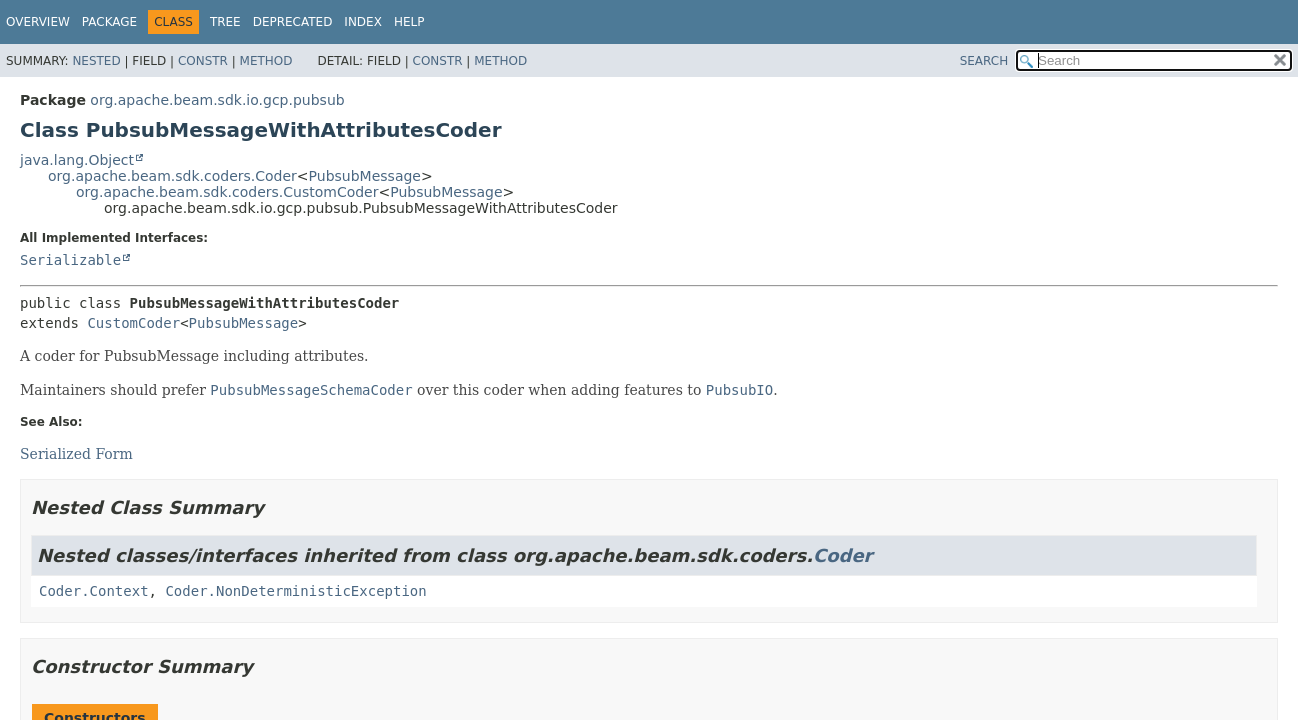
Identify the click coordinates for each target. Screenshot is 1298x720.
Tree (225, 22)
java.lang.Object (77, 160)
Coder (843, 555)
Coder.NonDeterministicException (295, 591)
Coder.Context (94, 591)
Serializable (70, 260)
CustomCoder (133, 323)
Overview (38, 22)
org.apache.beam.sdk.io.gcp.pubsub (217, 100)
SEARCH (984, 61)
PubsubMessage (365, 176)
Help (409, 22)
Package (109, 22)
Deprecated (293, 22)
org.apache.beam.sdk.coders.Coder (172, 176)
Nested (96, 61)
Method (266, 61)
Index (363, 22)
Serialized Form (76, 454)
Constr (203, 61)
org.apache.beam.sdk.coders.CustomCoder (227, 192)
